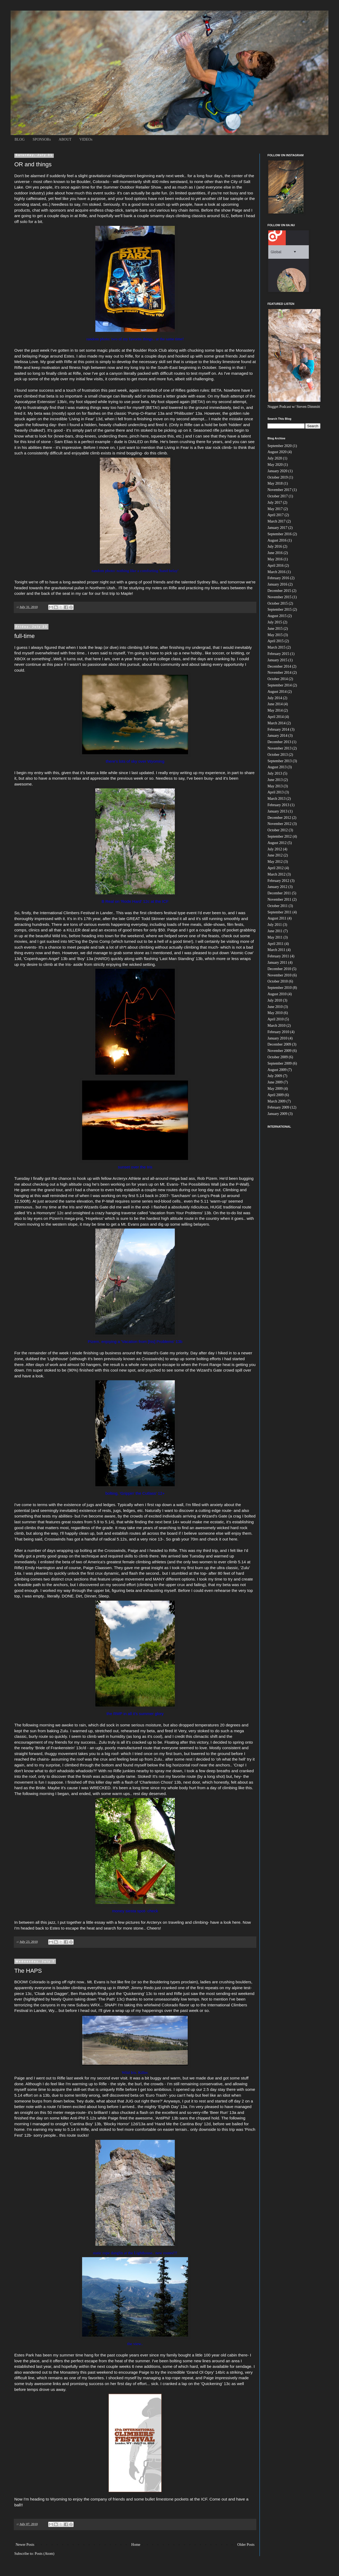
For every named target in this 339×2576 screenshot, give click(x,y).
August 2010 (277, 994)
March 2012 (276, 874)
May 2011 (275, 937)
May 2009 (275, 1089)
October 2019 (277, 477)
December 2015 (279, 591)
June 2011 (275, 931)
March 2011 (276, 950)
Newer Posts (25, 2545)
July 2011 (274, 925)
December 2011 (279, 893)
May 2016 (275, 559)
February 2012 (278, 881)
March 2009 (276, 1101)
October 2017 (277, 496)
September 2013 (279, 761)
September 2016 (279, 534)
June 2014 (275, 704)
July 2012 (274, 849)
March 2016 (276, 572)
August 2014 (277, 692)
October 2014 (277, 679)
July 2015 (274, 622)
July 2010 (274, 1000)
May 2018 (275, 483)
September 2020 (279, 446)
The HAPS (28, 1970)
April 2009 (275, 1095)
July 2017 (274, 503)
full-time (24, 636)
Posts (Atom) (44, 2554)
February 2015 (278, 654)
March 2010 (276, 1026)
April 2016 (275, 566)
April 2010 (275, 1019)
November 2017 (279, 490)
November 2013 (279, 748)
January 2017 (277, 528)
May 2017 (275, 509)
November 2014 (279, 673)
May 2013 (275, 786)
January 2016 (277, 584)
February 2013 (278, 805)
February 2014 (278, 729)
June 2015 (275, 629)
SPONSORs (42, 139)
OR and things (33, 164)
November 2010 (279, 975)
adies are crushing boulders (226, 1982)
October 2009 (277, 1057)
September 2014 (279, 685)
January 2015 (277, 660)
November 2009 (279, 1051)
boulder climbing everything (81, 1987)
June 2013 (275, 780)
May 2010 (275, 1013)
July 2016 (274, 546)
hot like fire (120, 1982)
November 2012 (279, 824)
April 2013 (275, 792)
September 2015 (279, 609)
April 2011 (275, 944)
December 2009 (279, 1044)
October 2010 (277, 981)
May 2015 (275, 635)
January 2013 (277, 811)
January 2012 (277, 887)
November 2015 (279, 597)
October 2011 (277, 906)
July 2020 (274, 458)
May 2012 (275, 862)
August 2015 (277, 616)
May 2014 (275, 710)
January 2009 (277, 1114)
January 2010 (277, 1038)
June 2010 (275, 1007)
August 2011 (276, 918)
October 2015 (277, 603)
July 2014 (274, 698)
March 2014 (276, 723)
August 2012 (277, 843)
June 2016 (275, 553)
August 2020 (277, 452)
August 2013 (277, 767)
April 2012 (275, 868)
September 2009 (279, 1063)
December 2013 (279, 742)
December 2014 (279, 666)
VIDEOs (85, 139)
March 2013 (276, 799)
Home (135, 2545)
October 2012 (277, 830)
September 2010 (279, 988)
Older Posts (246, 2545)
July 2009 (274, 1076)
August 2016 (277, 540)
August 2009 (277, 1070)
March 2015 (276, 647)
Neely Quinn (62, 1999)
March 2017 (276, 521)
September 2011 (279, 912)
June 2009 (275, 1082)
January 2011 (277, 963)
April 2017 (275, 515)
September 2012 (279, 836)
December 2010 (279, 969)
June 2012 (275, 855)
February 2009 (278, 1107)
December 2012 (279, 818)
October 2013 (277, 755)
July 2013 (274, 773)
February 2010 (278, 1032)
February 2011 (278, 956)
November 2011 (279, 899)
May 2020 (275, 465)
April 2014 (275, 717)
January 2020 (277, 471)
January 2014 (277, 736)
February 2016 (278, 578)
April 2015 (275, 641)
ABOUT (65, 139)
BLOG (20, 139)
